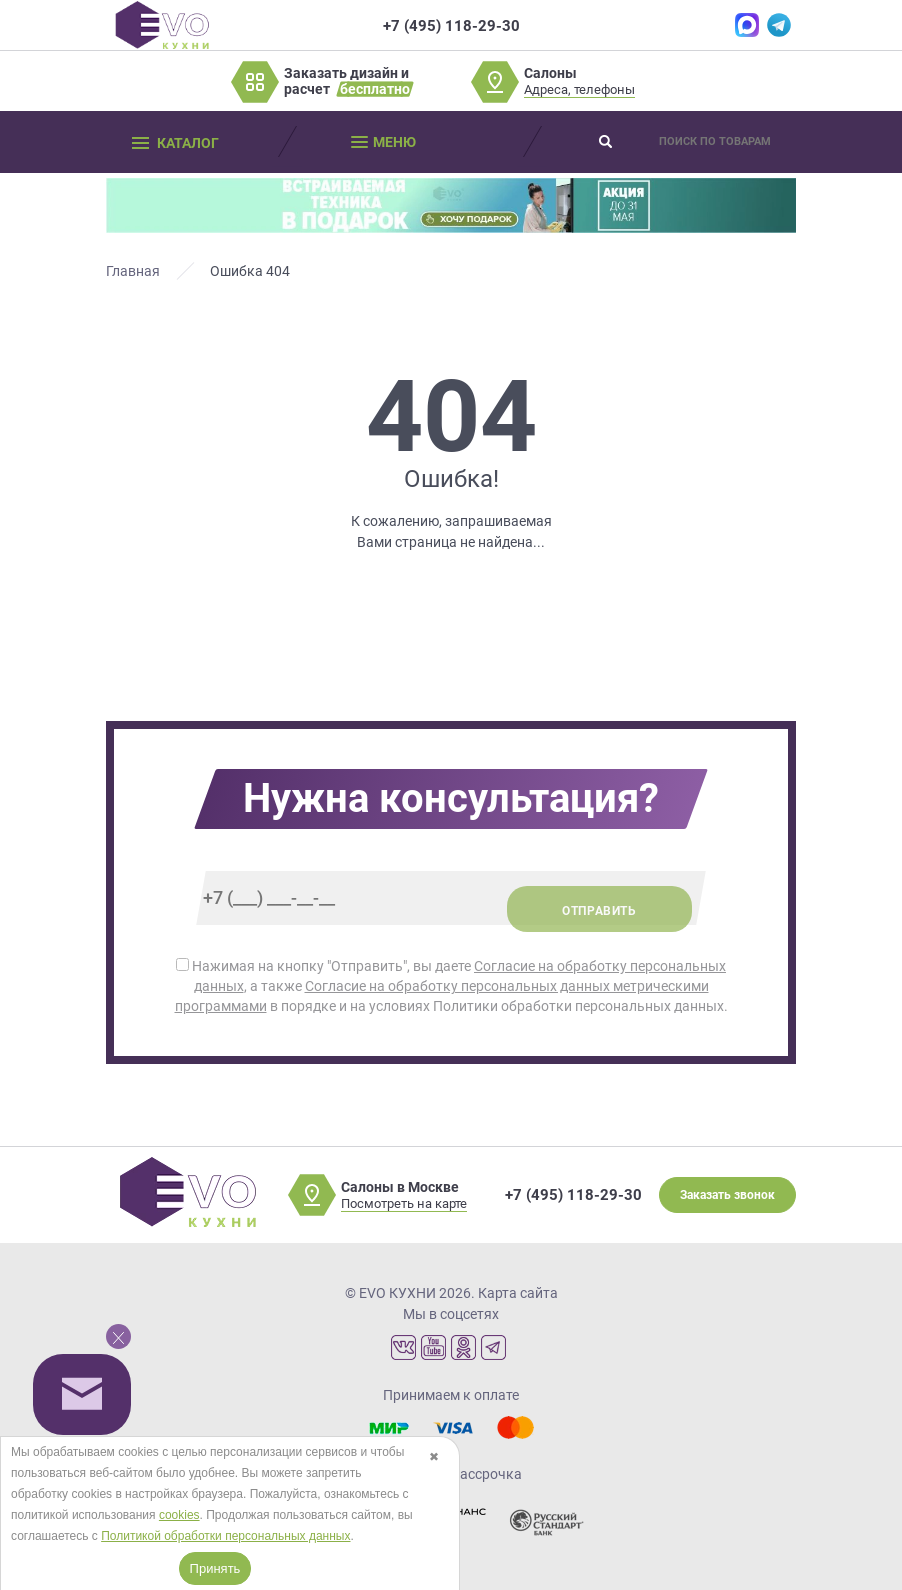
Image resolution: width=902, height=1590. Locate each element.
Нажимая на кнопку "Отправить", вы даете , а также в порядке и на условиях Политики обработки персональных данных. (451, 986)
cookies (179, 1515)
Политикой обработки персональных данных (225, 1536)
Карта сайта (518, 1293)
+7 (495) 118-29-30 (573, 1195)
